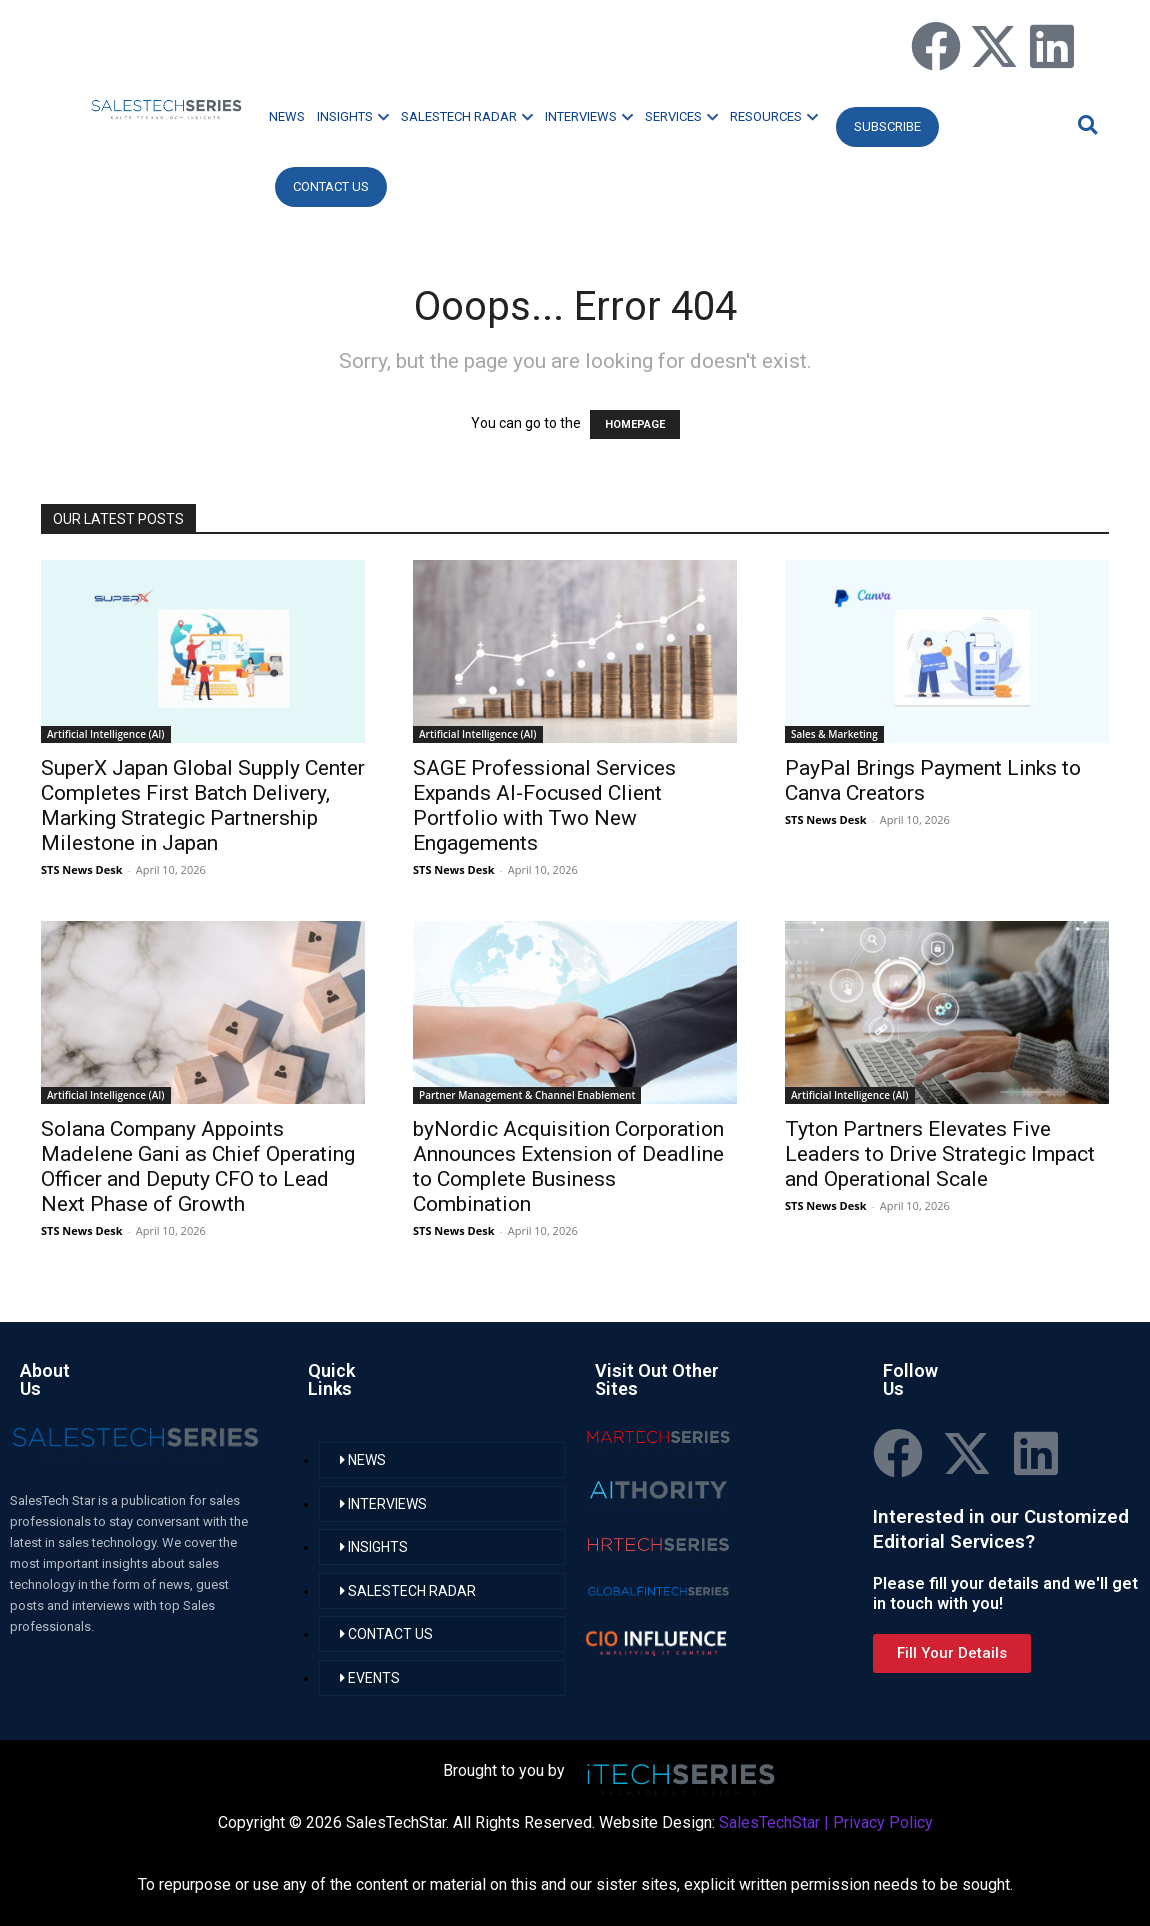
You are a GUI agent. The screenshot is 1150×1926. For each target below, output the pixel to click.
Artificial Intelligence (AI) (106, 734)
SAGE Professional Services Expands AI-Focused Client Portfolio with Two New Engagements (544, 805)
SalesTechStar (769, 1822)
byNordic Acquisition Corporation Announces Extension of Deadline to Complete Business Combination (568, 1166)
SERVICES (681, 116)
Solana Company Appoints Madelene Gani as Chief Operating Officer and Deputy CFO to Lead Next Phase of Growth (198, 1166)
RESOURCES (774, 116)
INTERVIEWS (589, 116)
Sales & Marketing (834, 734)
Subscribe (887, 126)
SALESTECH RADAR (467, 116)
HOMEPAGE (635, 424)
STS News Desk (81, 869)
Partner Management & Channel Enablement (527, 1095)
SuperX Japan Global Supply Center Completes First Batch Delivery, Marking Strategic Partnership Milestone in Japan (203, 805)
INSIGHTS (353, 116)
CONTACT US (331, 186)
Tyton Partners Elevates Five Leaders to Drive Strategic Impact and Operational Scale (940, 1154)
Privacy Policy (883, 1822)
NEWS (287, 116)
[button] (1085, 124)
